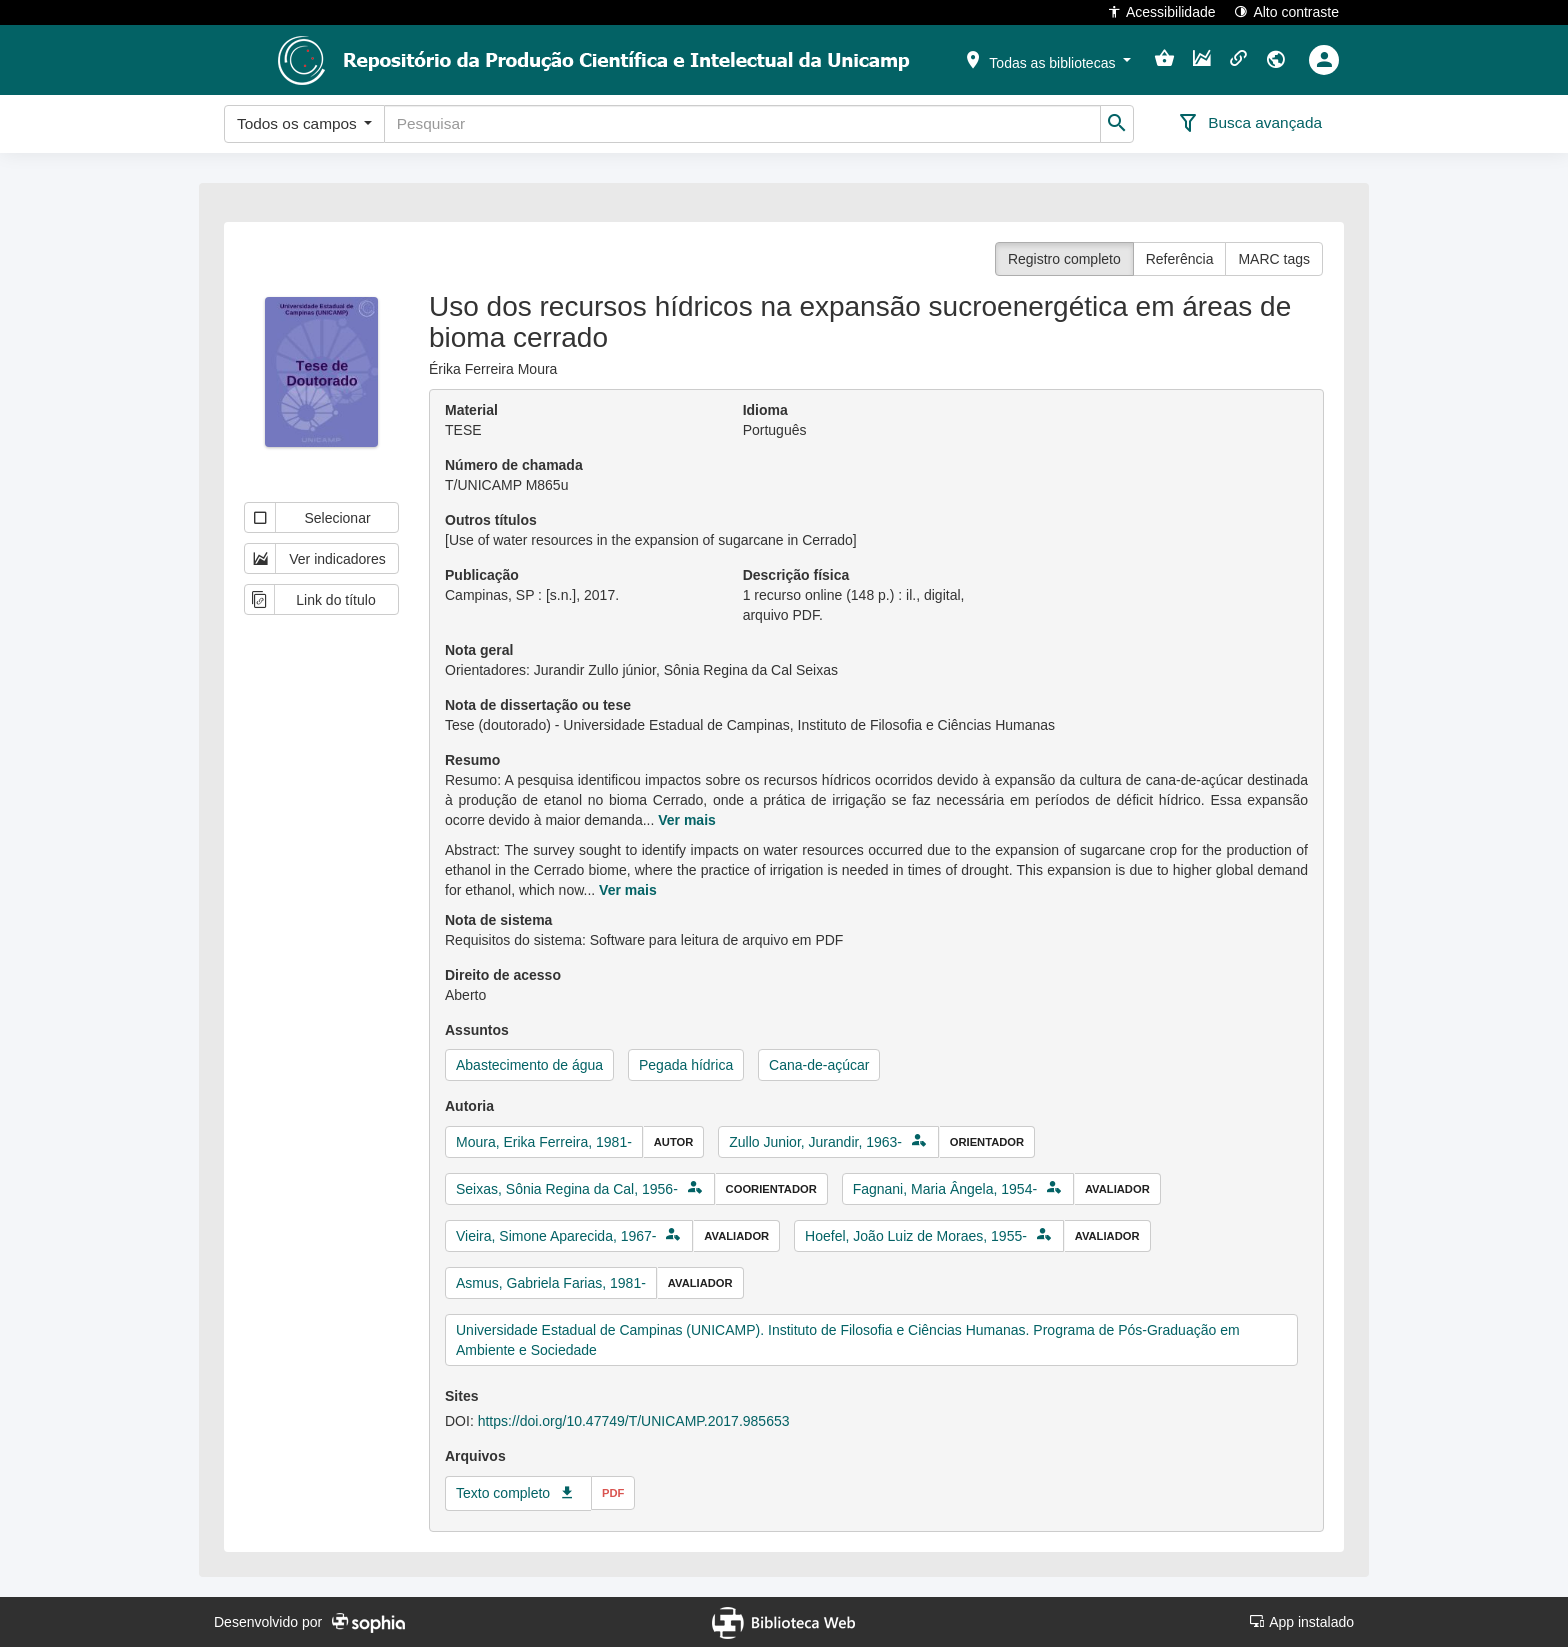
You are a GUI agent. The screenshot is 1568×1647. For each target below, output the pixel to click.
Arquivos (475, 1456)
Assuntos (477, 1030)
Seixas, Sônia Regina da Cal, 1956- (567, 1189)
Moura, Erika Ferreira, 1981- (544, 1142)
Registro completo (1064, 259)
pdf (613, 1493)
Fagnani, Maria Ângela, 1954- (945, 1189)
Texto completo (503, 1493)
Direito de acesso (503, 975)
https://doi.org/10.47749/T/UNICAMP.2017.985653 (634, 1421)
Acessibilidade (1161, 11)
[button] (1047, 59)
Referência (1180, 259)
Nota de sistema (498, 920)
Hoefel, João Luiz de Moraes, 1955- (916, 1236)
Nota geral (479, 650)
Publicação (482, 575)
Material (471, 410)
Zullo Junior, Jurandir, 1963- (815, 1142)
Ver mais (687, 820)
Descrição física (796, 575)
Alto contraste (1286, 11)
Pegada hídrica (686, 1065)
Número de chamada (514, 465)
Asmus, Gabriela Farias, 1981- (551, 1283)
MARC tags (1274, 259)
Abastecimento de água (529, 1065)
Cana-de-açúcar (819, 1065)
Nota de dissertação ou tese (538, 705)
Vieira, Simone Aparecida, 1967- (556, 1236)
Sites (461, 1396)
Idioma (765, 410)
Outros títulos (491, 520)
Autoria (469, 1106)
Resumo (472, 760)
